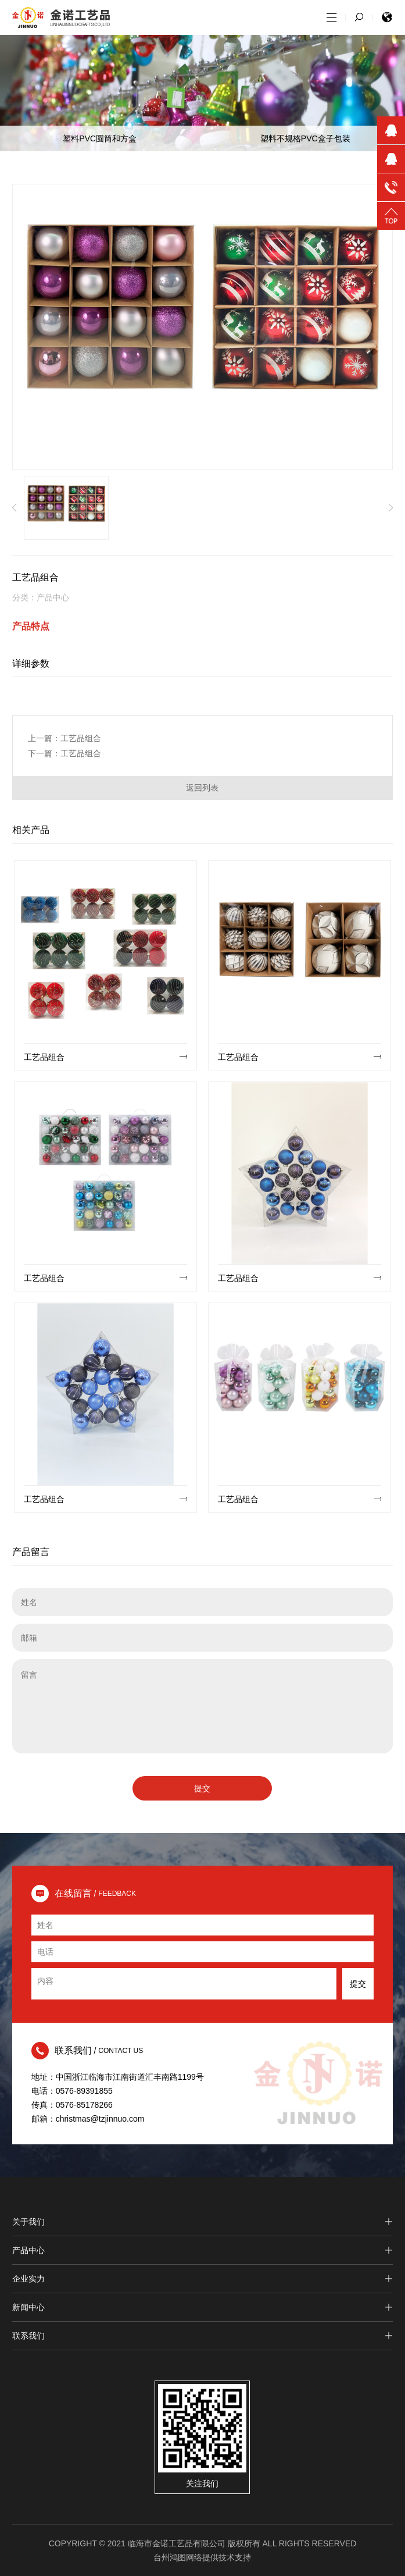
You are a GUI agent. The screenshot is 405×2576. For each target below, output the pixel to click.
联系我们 (202, 2336)
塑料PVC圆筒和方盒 (100, 138)
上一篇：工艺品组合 (64, 738)
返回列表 (202, 787)
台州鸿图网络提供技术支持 (202, 2557)
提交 (202, 1788)
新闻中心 (202, 2307)
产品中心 (202, 2250)
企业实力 (202, 2279)
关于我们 (202, 2222)
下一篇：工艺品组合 (64, 753)
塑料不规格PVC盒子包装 (305, 138)
